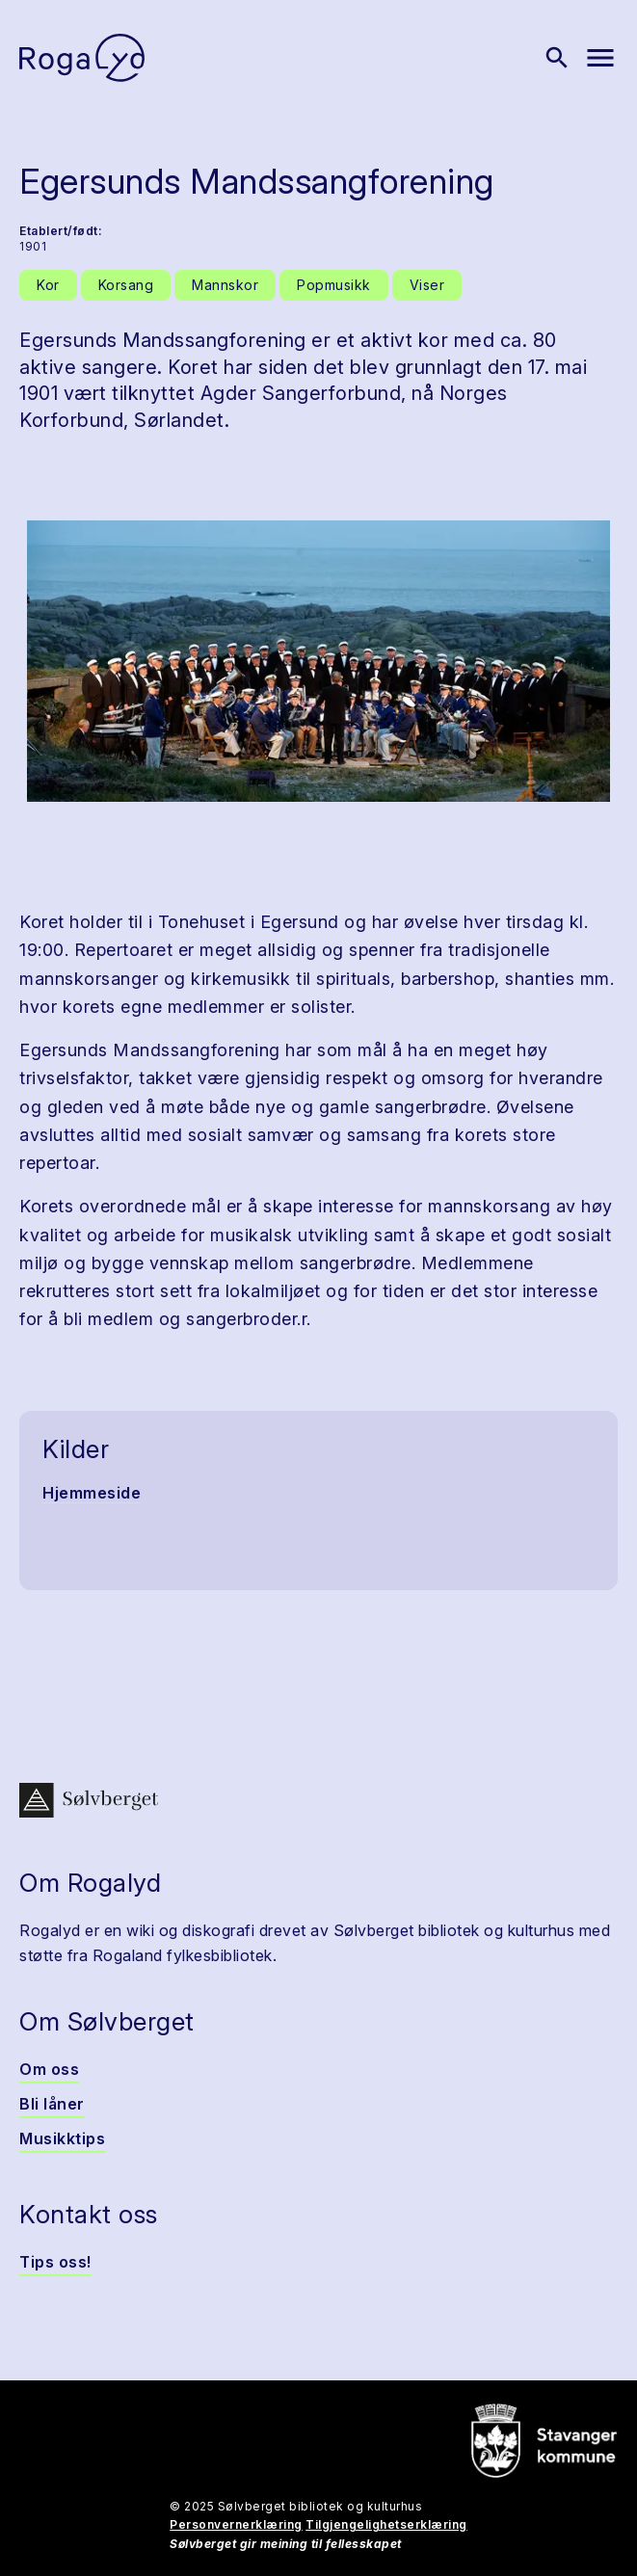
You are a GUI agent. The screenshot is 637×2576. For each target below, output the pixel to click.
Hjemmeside (91, 1492)
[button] (318, 661)
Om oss (49, 2069)
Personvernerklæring (236, 2524)
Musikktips (62, 2138)
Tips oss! (55, 2261)
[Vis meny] (600, 58)
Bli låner (52, 2103)
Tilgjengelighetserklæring (386, 2524)
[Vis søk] (557, 57)
